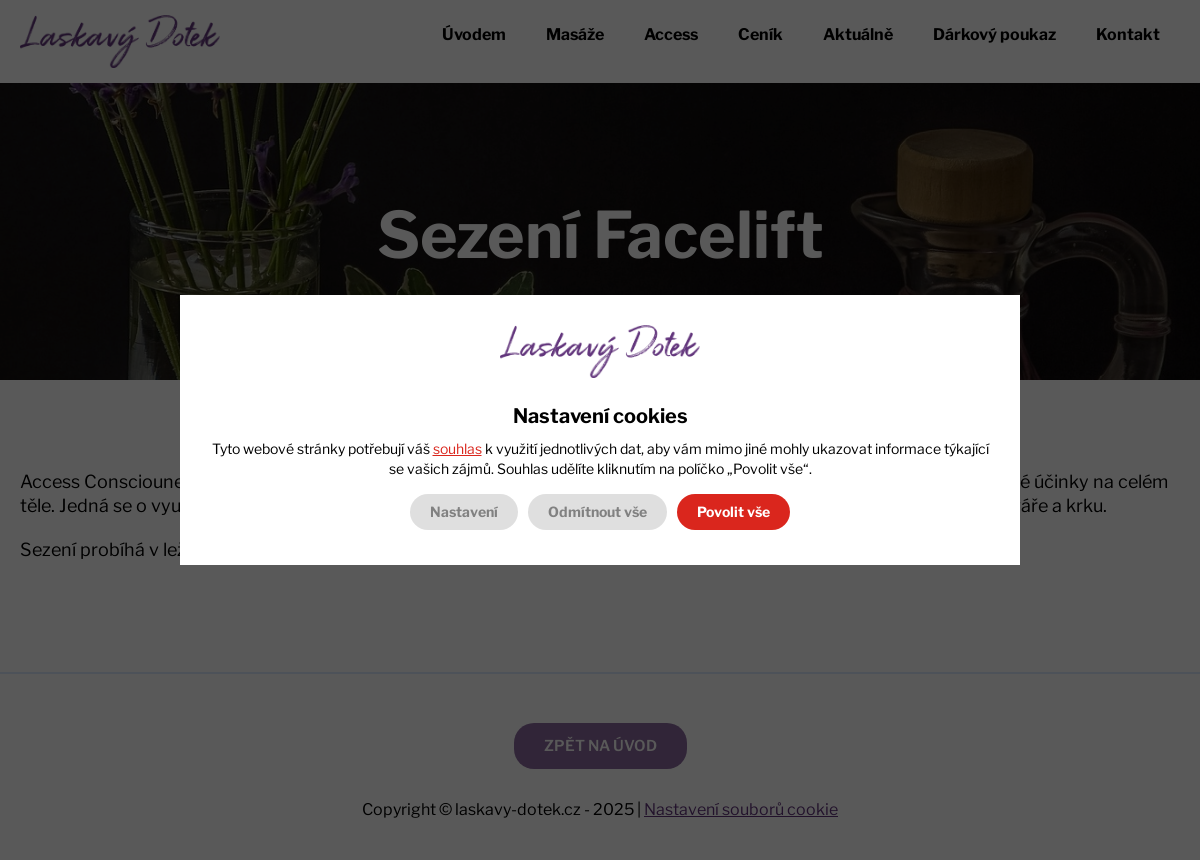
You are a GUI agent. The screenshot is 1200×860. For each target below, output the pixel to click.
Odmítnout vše (597, 511)
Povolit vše (733, 511)
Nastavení (464, 511)
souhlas (457, 448)
